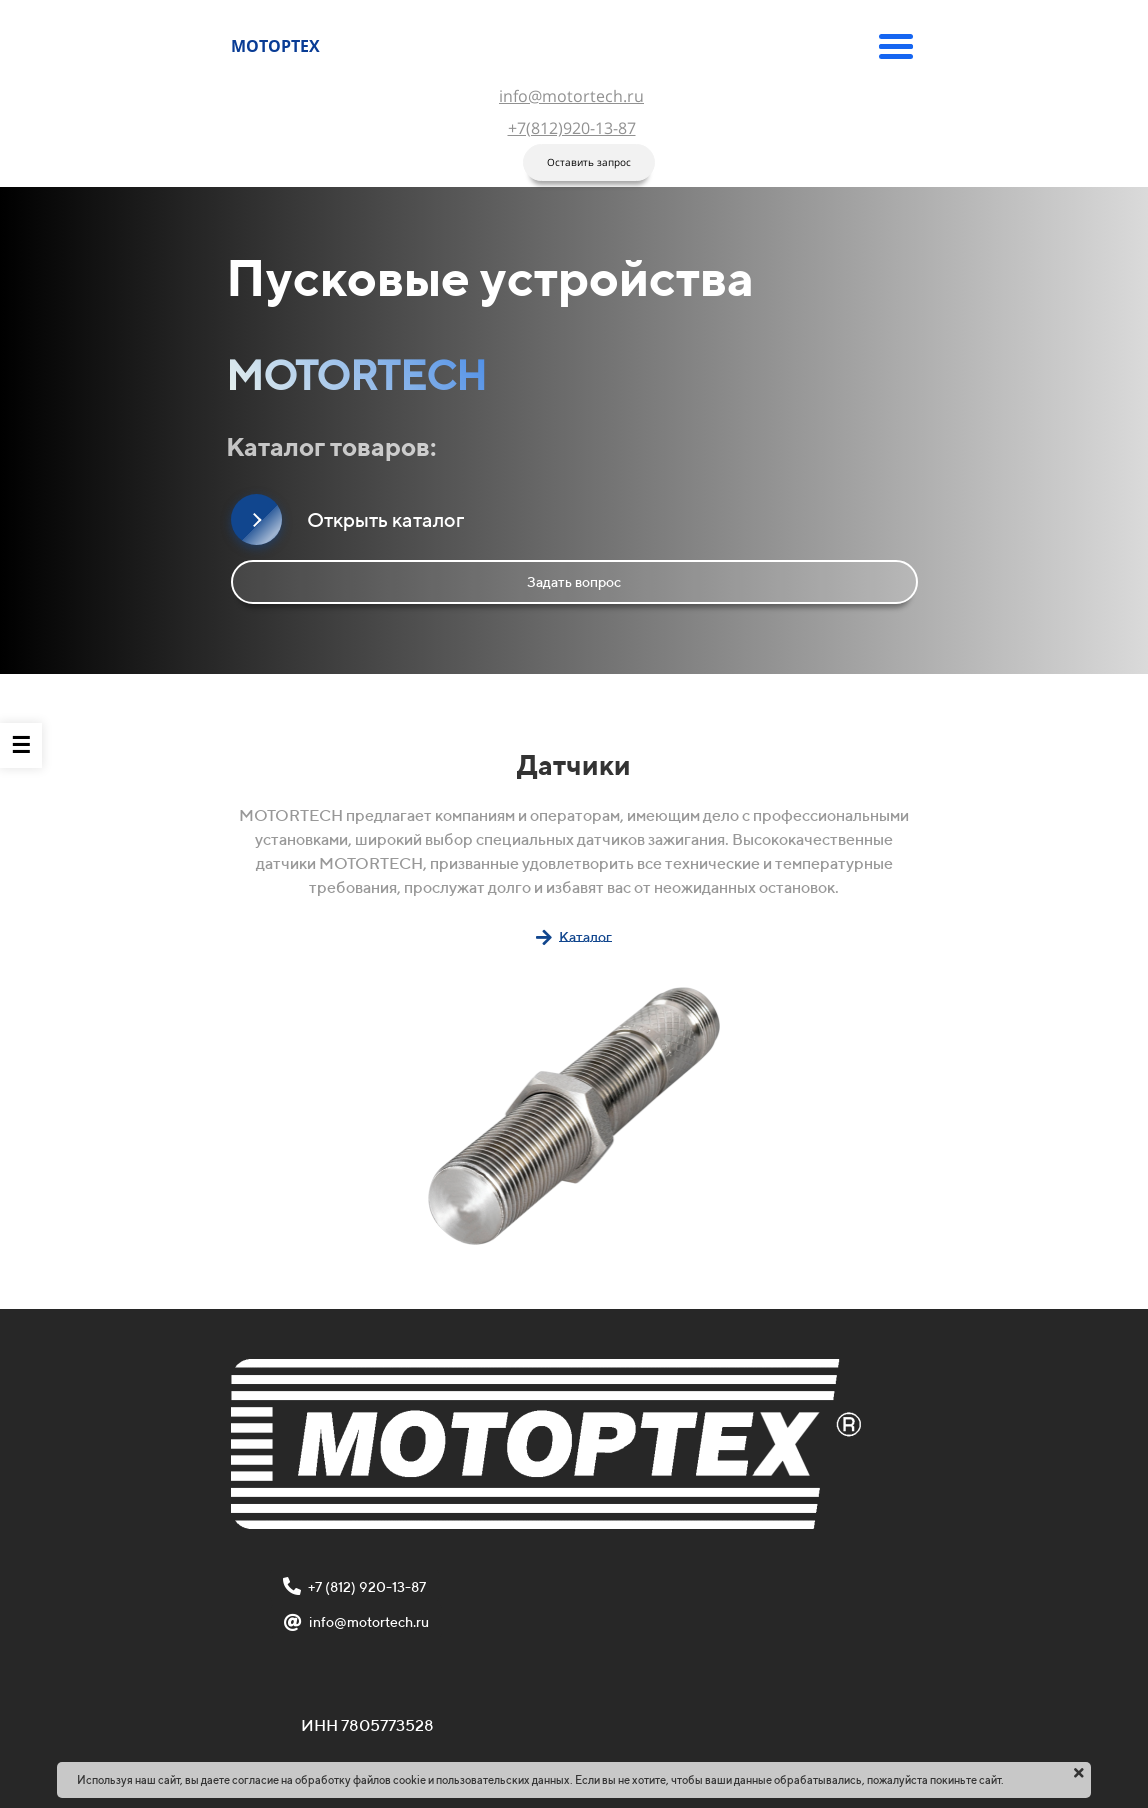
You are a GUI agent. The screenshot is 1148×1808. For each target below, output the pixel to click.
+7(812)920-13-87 (572, 128)
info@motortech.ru (571, 96)
